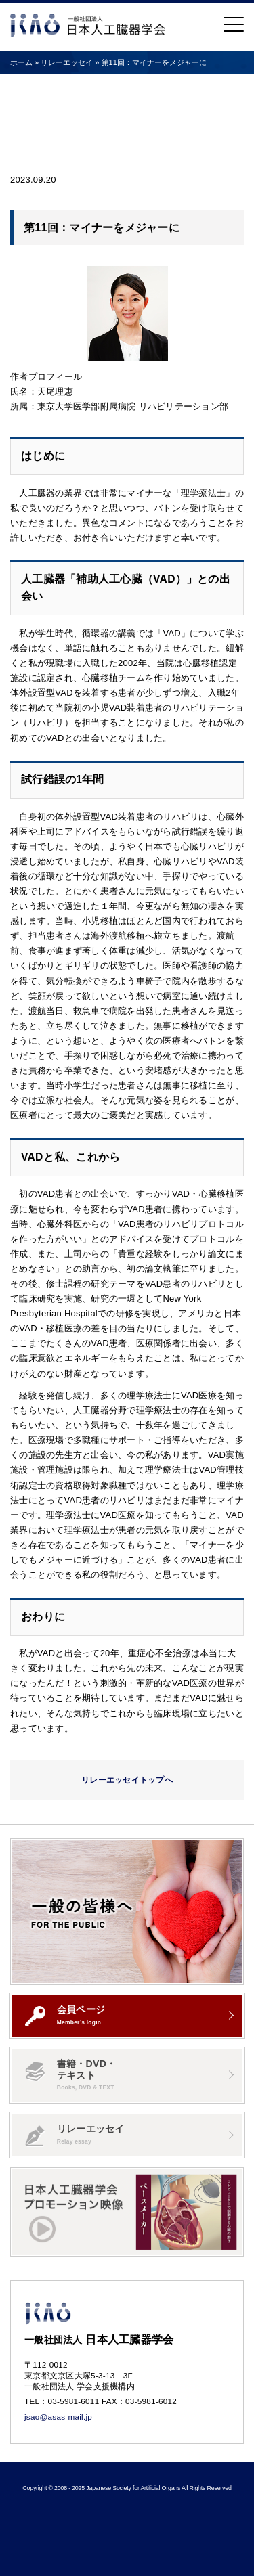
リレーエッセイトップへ (127, 1779)
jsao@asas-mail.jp (58, 2416)
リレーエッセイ (75, 2135)
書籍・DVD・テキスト (70, 2074)
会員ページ (65, 2015)
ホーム (21, 62)
